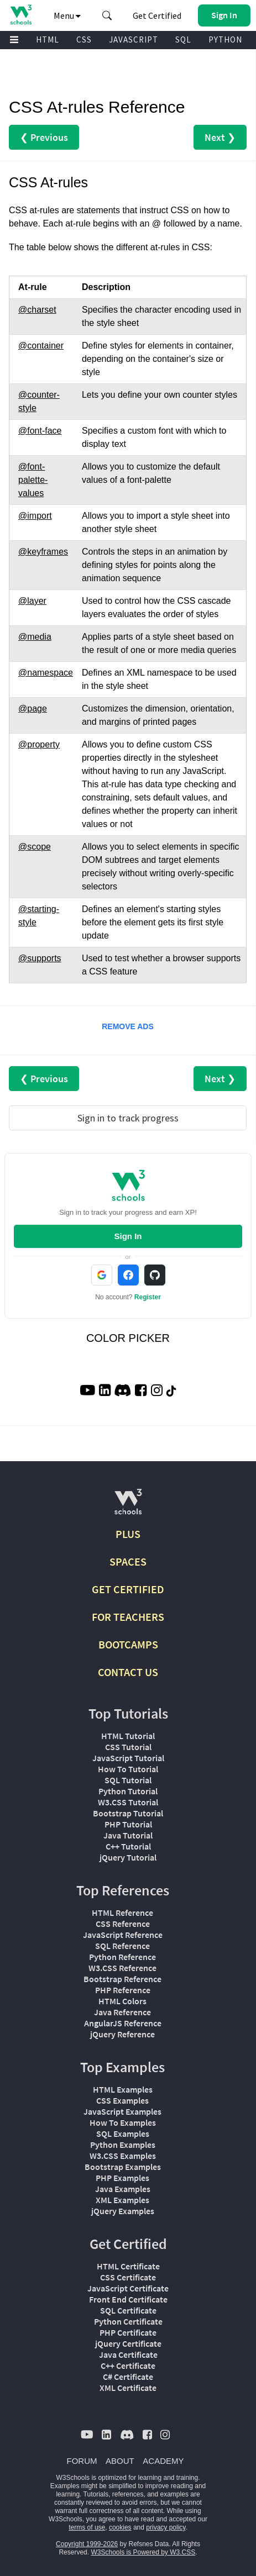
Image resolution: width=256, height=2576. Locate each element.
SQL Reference (122, 1945)
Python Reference (122, 1956)
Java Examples (122, 2188)
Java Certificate (128, 2354)
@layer (32, 600)
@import (35, 515)
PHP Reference (122, 1989)
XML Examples (122, 2199)
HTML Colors (122, 2000)
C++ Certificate (128, 2365)
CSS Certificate (128, 2277)
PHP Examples (122, 2177)
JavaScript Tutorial (128, 1757)
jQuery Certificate (128, 2343)
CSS (84, 39)
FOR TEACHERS (128, 1617)
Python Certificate (128, 2321)
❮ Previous (44, 137)
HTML (47, 39)
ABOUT (120, 2461)
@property (39, 744)
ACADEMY (163, 2461)
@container (41, 345)
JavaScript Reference (123, 1934)
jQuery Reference (122, 2034)
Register (147, 1297)
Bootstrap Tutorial (128, 1813)
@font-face (40, 430)
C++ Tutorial (128, 1846)
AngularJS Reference (122, 2023)
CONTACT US (128, 1672)
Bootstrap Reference (122, 1978)
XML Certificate (128, 2387)
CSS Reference (123, 1923)
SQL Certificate (128, 2310)
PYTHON (225, 39)
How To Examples (123, 2122)
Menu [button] (67, 15)
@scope (34, 846)
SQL (183, 39)
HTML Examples (123, 2089)
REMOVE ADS (128, 1026)
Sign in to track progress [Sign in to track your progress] (128, 1117)
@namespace (45, 672)
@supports (39, 958)
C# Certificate (128, 2376)
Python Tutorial (128, 1791)
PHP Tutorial (128, 1824)
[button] (107, 15)
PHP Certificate (128, 2332)
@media (34, 636)
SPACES (128, 1561)
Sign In (128, 1236)
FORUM (82, 2461)
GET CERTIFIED (128, 1589)
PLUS (128, 1534)
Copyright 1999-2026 (87, 2544)
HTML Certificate (128, 2266)
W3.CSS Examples (123, 2155)
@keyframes (43, 551)
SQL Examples (122, 2133)
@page (32, 708)
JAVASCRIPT (133, 39)
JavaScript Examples (122, 2111)
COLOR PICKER (128, 1338)
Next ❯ (220, 137)
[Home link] (20, 14)
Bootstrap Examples (123, 2166)
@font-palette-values (33, 480)
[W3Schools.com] (128, 1506)
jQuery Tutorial (128, 1857)
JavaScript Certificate (128, 2288)
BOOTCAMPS (128, 1644)
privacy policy (165, 2527)
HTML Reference (122, 1912)
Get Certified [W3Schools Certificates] (157, 15)
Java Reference (122, 2011)
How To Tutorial (128, 1768)
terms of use (87, 2527)
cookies (120, 2527)
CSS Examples (122, 2100)
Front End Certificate (128, 2299)
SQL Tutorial (128, 1779)
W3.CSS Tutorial (128, 1802)
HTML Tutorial (128, 1735)
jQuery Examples (122, 2210)
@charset (37, 309)
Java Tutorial (128, 1835)
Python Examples (122, 2144)
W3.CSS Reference (122, 1967)
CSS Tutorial (128, 1746)
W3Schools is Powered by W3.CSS (143, 2552)
